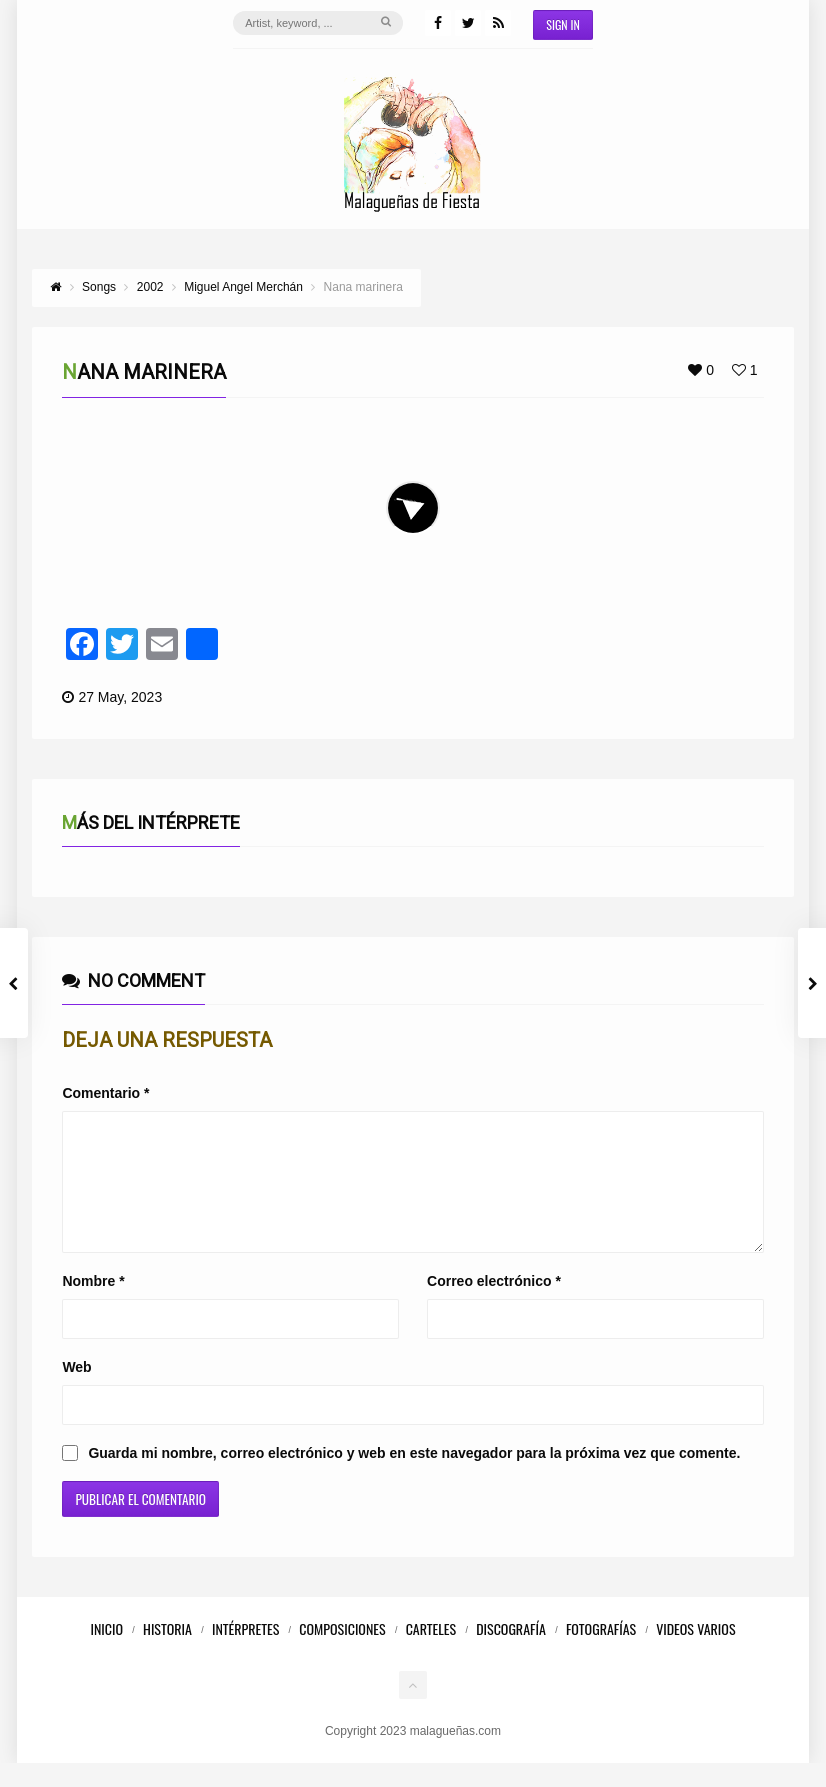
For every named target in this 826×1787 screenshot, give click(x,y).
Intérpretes (245, 1652)
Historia (167, 1652)
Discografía (511, 1652)
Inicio (106, 1652)
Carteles (431, 1652)
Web (76, 1391)
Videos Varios (695, 1652)
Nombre (93, 1305)
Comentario (105, 1093)
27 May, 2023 (120, 697)
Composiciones (342, 1652)
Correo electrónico (494, 1305)
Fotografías (601, 1652)
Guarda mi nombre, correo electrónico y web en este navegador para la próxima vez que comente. (414, 1477)
